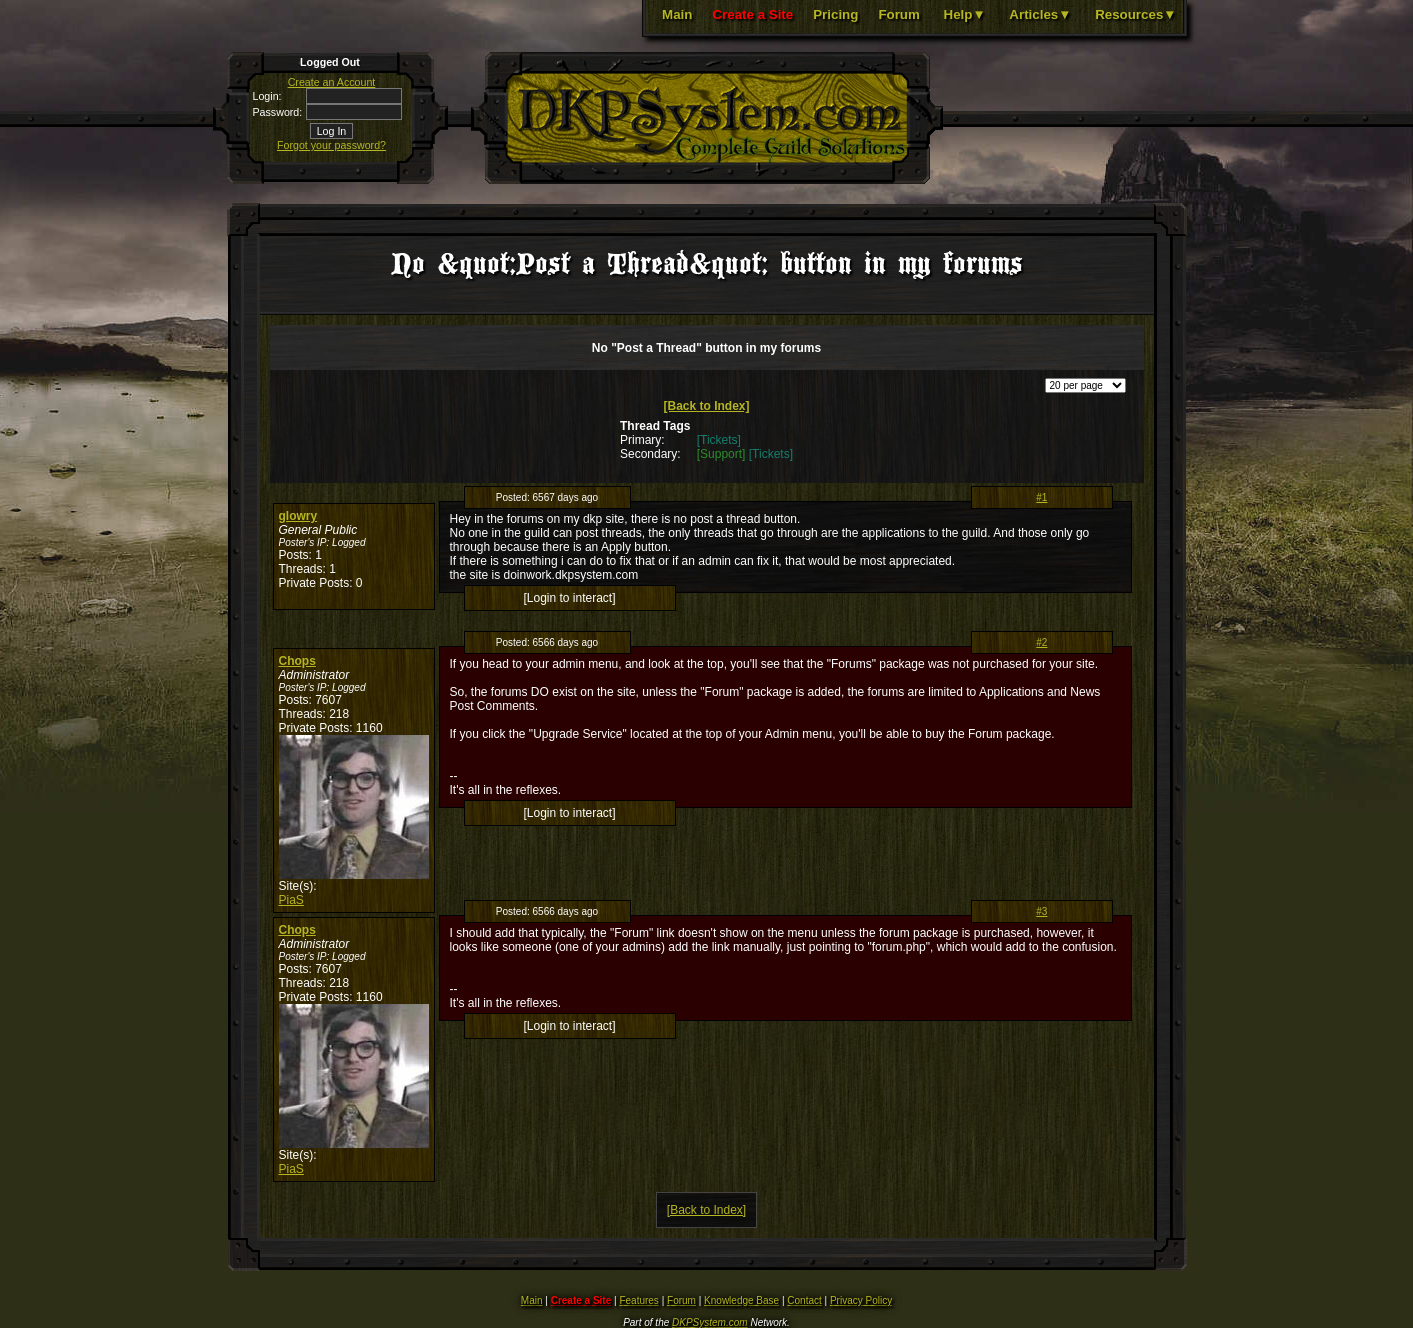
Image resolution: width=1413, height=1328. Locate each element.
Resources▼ (1135, 14)
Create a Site (752, 14)
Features (638, 1300)
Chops (297, 661)
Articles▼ (1040, 14)
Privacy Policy (861, 1300)
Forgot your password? (331, 145)
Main (677, 14)
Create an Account (332, 82)
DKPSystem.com (710, 1322)
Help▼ (965, 14)
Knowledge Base (741, 1300)
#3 (1041, 911)
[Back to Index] (706, 406)
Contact (804, 1300)
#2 (1041, 642)
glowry (298, 516)
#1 (1041, 497)
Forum (898, 14)
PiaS (291, 900)
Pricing (835, 14)
